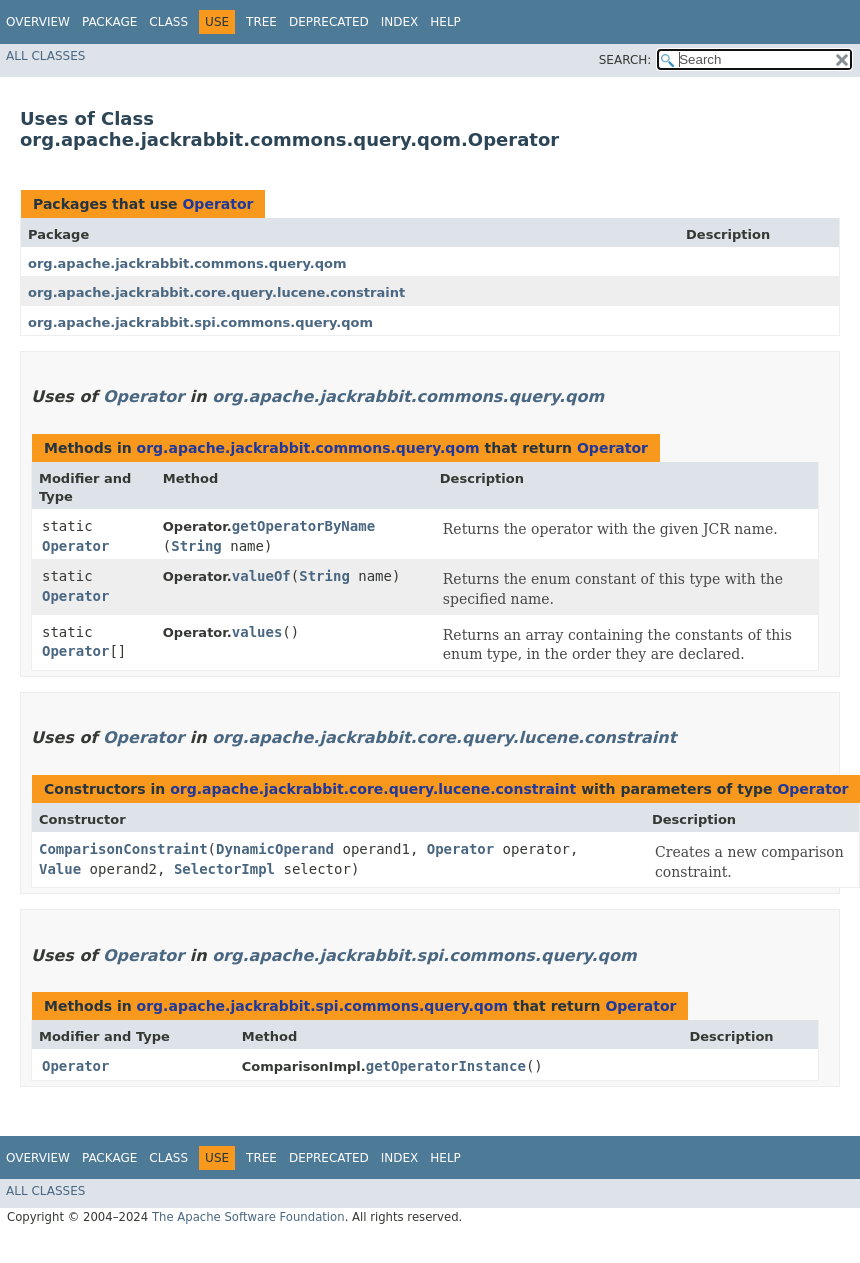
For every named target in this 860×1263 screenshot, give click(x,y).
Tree (261, 22)
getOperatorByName (303, 526)
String (196, 546)
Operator (217, 204)
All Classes (45, 56)
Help (445, 22)
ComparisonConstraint (123, 849)
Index (400, 22)
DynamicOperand (275, 849)
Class (168, 22)
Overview (38, 22)
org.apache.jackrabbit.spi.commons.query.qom (200, 322)
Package (109, 22)
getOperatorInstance (446, 1066)
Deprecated (329, 22)
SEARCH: (625, 60)
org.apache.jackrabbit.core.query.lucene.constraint (216, 292)
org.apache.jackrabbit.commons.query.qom (187, 263)
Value (60, 869)
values (257, 632)
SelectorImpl (224, 869)
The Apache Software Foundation (248, 1217)
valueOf (261, 576)
